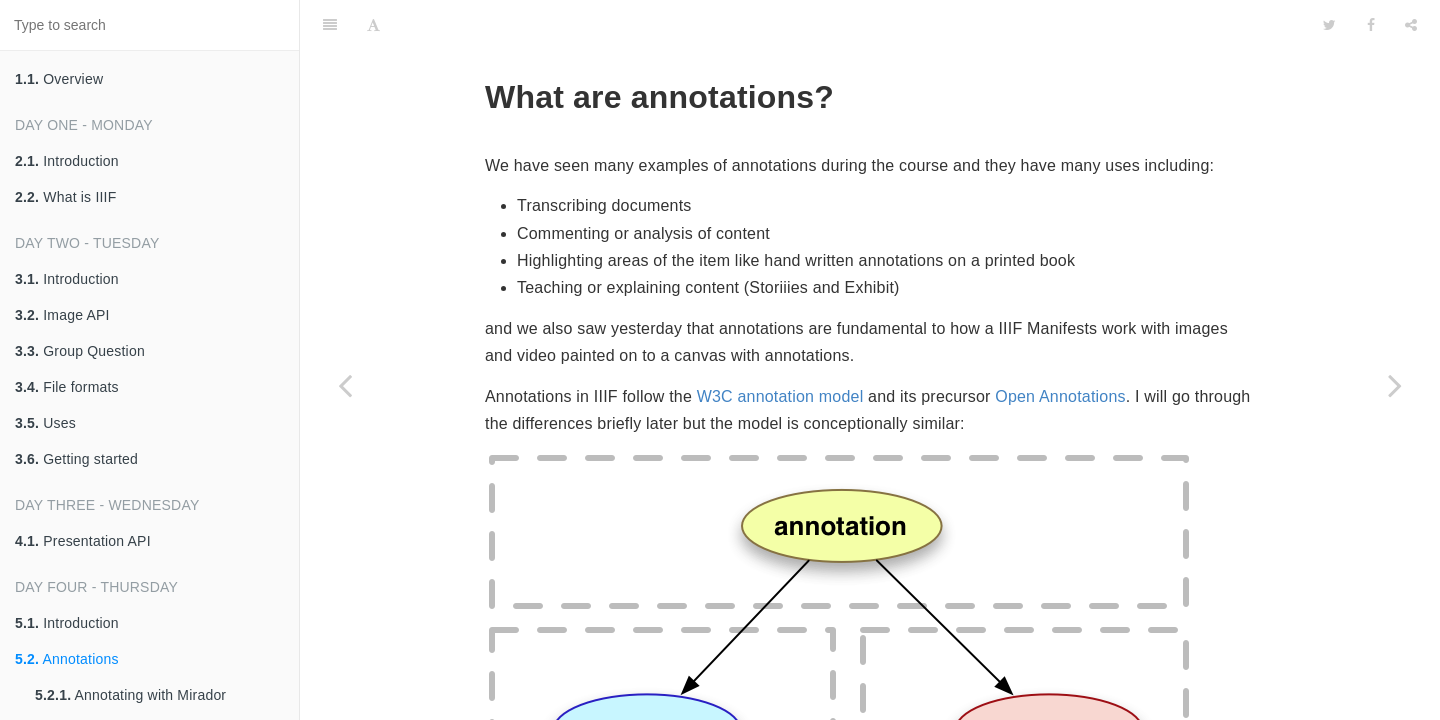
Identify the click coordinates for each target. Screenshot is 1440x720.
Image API (62, 315)
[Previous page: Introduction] (345, 385)
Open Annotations (1060, 346)
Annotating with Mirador (130, 695)
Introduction (67, 161)
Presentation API (83, 541)
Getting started (76, 459)
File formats (67, 387)
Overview (59, 79)
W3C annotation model (780, 346)
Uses (45, 423)
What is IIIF (65, 197)
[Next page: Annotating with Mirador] (1395, 385)
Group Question (80, 351)
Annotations (67, 659)
